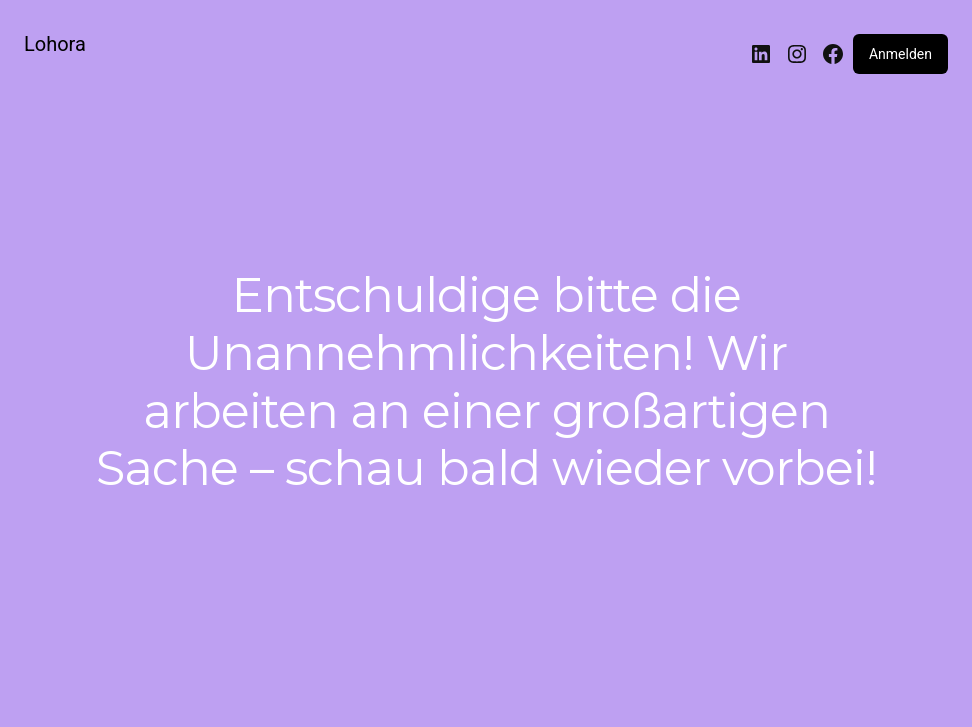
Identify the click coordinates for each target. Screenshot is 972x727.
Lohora (55, 44)
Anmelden (900, 54)
